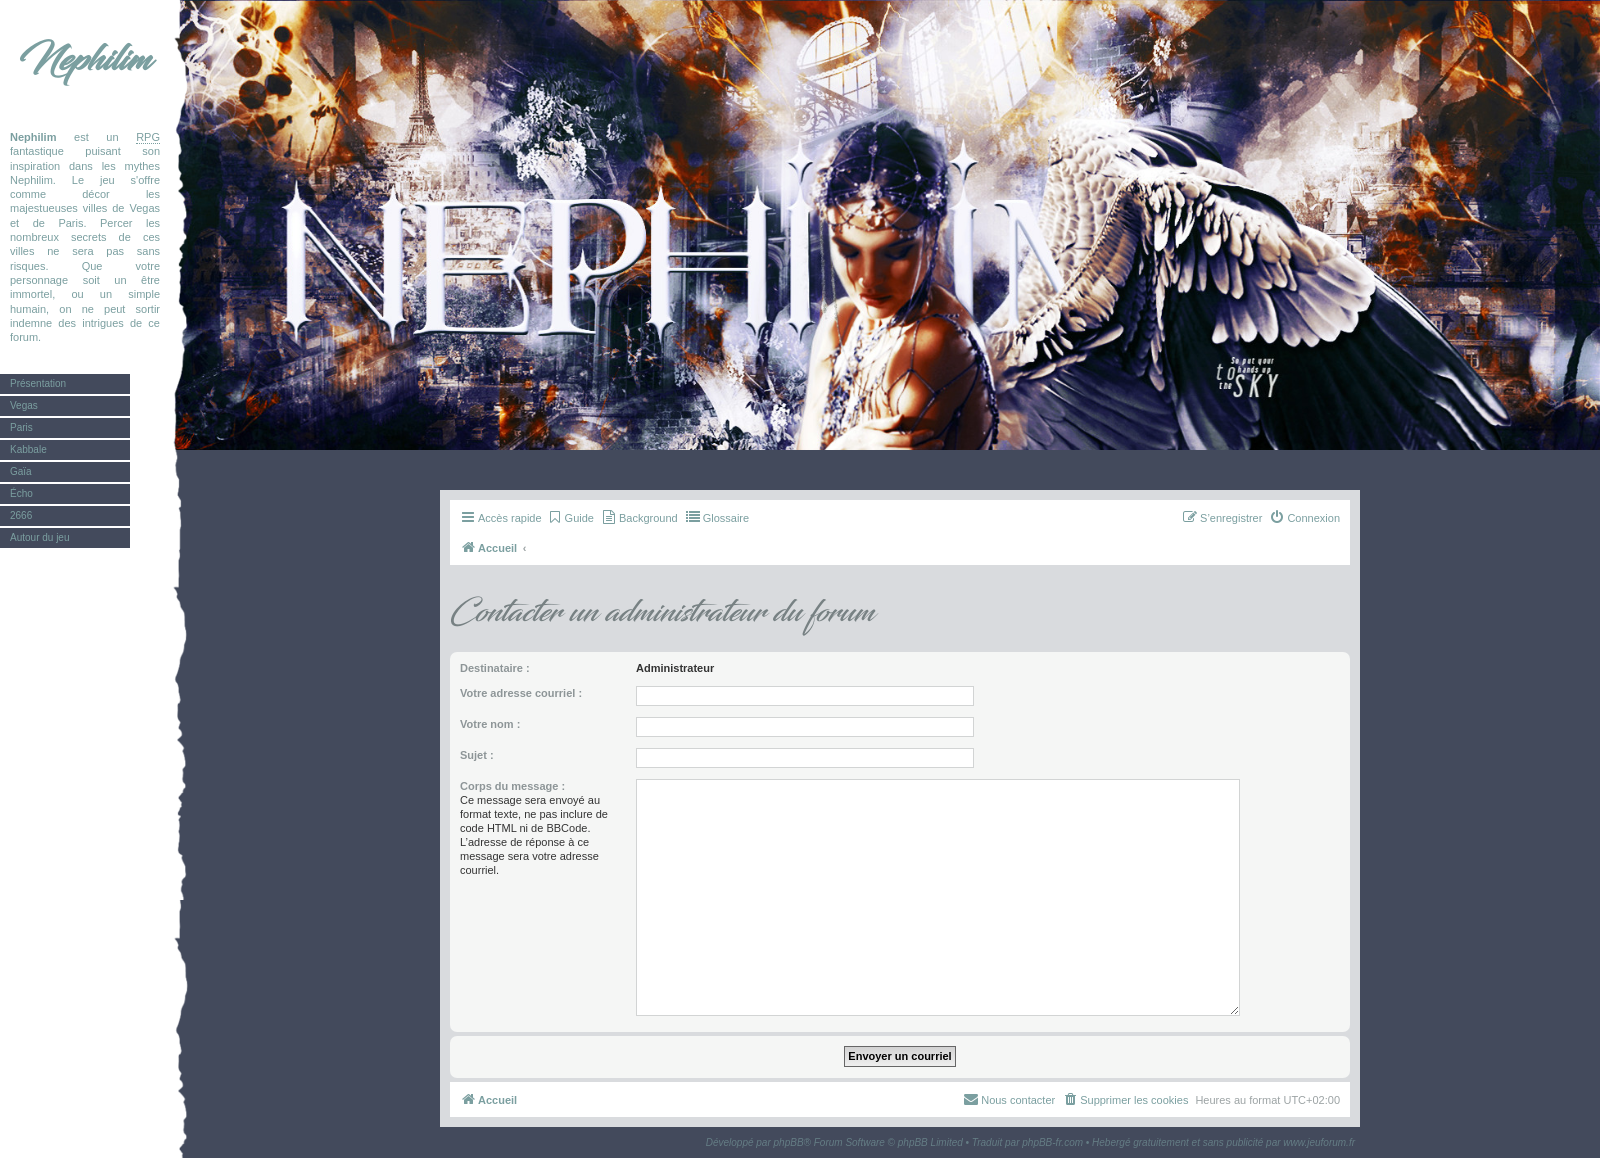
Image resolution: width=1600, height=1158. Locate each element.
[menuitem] (570, 518)
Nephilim (85, 60)
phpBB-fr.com (1052, 1142)
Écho (21, 493)
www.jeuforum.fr (1319, 1142)
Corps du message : (512, 786)
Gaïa (21, 471)
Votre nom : (490, 724)
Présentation (38, 383)
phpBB (789, 1142)
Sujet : (477, 755)
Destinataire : (495, 668)
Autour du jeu (40, 537)
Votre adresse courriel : (521, 693)
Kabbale (28, 449)
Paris (21, 427)
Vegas (24, 405)
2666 (21, 515)
